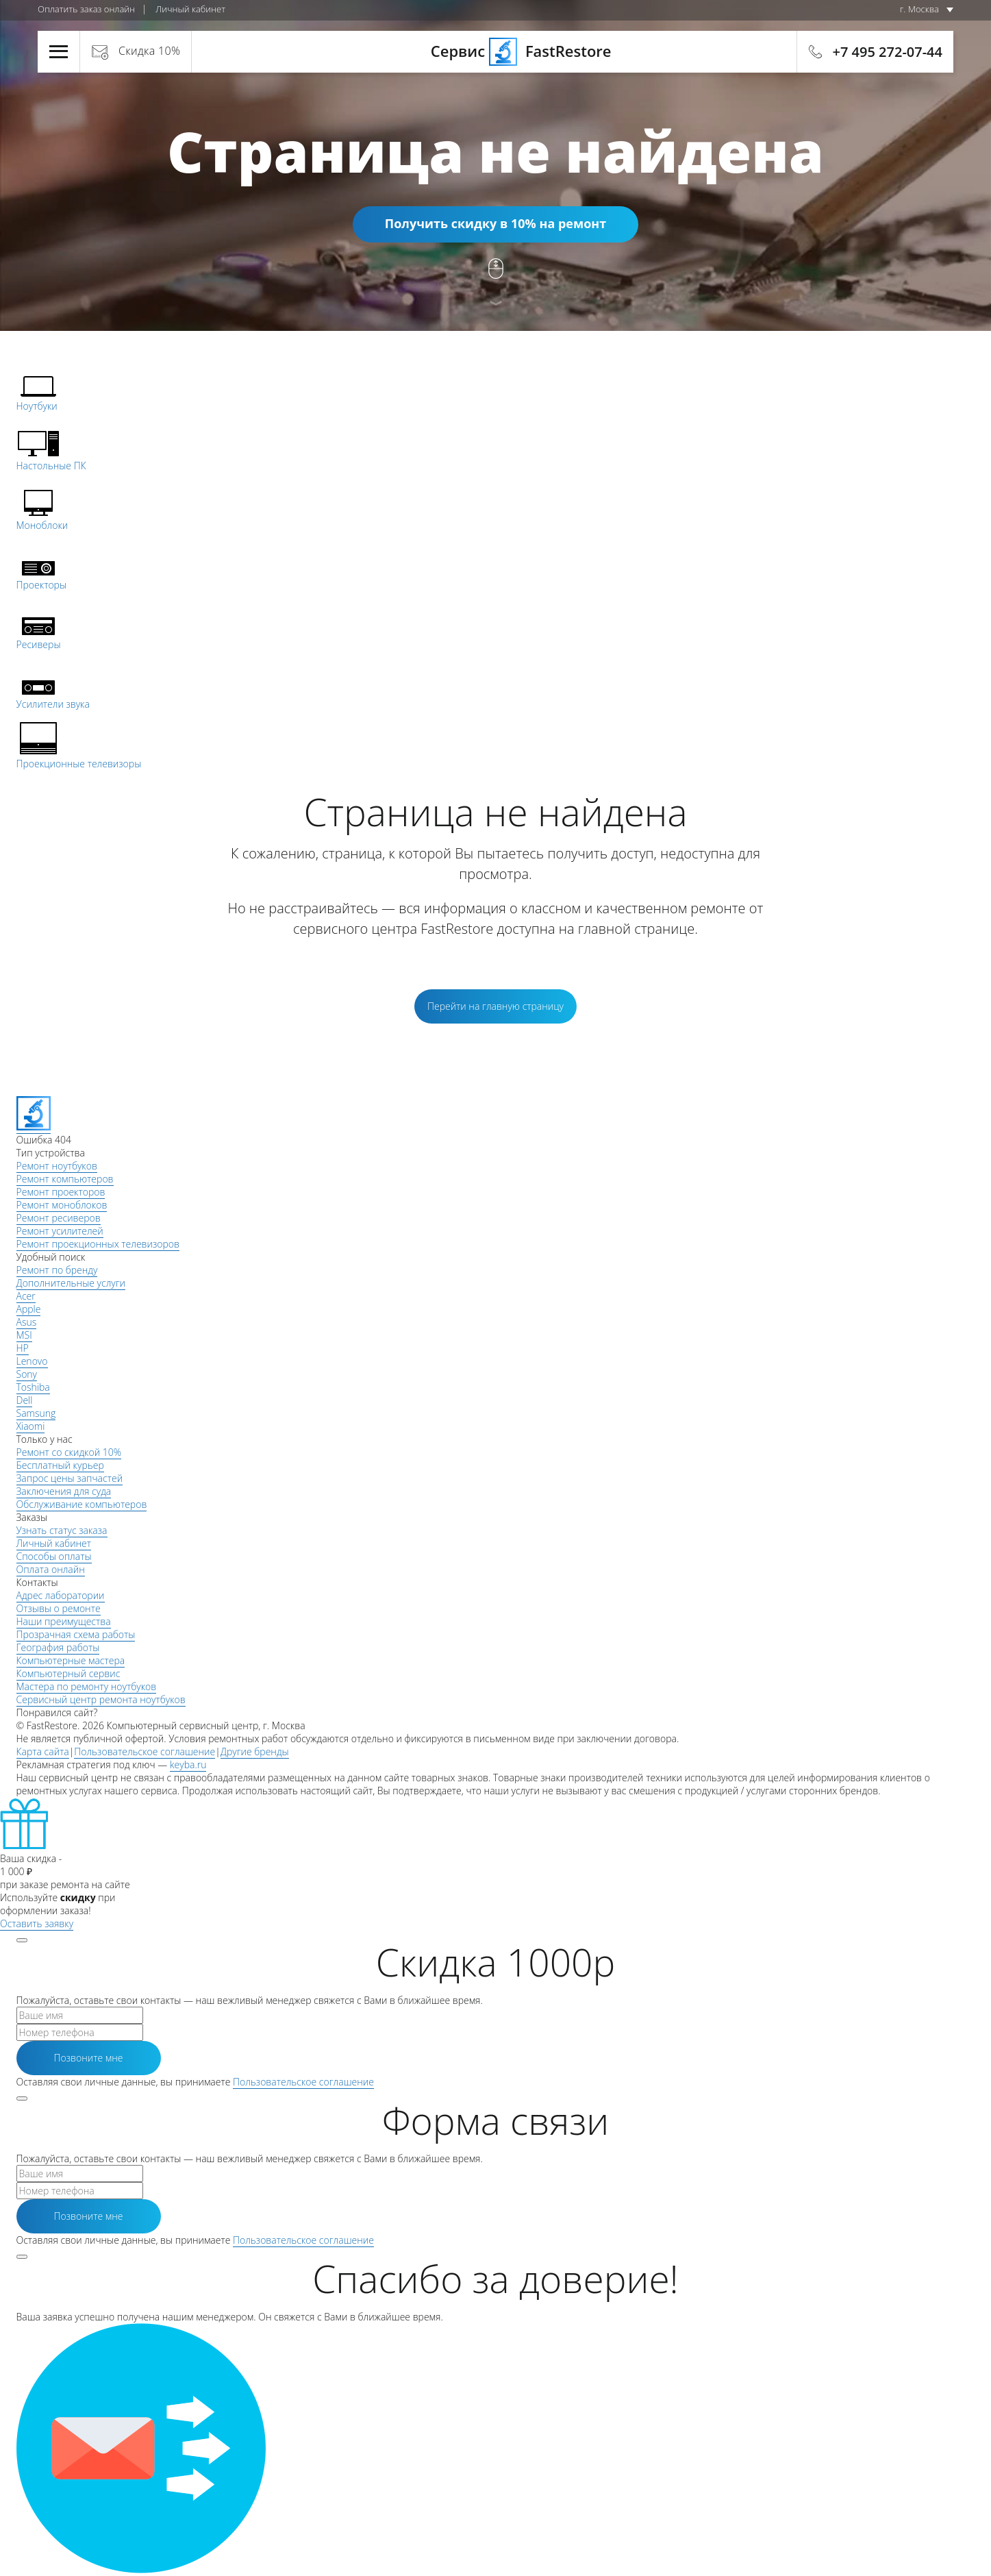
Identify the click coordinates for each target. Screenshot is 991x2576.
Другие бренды (255, 1751)
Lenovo (32, 1360)
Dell (24, 1400)
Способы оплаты (54, 1556)
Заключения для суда (64, 1491)
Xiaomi (30, 1426)
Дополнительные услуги (71, 1282)
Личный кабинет (190, 9)
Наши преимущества (63, 1621)
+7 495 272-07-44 (888, 51)
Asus (26, 1321)
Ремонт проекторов (60, 1191)
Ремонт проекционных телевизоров (97, 1243)
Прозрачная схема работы (76, 1634)
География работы (58, 1647)
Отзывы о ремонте (58, 1608)
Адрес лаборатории (60, 1595)
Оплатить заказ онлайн (86, 9)
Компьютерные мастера (70, 1660)
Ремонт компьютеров (65, 1178)
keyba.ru (188, 1764)
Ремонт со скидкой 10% (69, 1452)
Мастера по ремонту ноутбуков (86, 1686)
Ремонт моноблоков (62, 1204)
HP (22, 1347)
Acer (26, 1295)
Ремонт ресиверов (58, 1217)
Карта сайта (42, 1751)
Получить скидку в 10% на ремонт (495, 223)
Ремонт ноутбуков (56, 1165)
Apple (28, 1308)
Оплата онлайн (50, 1569)
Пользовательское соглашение (144, 1751)
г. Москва (919, 9)
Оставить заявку (36, 1923)
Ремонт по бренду (57, 1269)
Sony (27, 1373)
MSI (24, 1334)
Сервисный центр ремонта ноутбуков (101, 1699)
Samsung (36, 1413)
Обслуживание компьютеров (81, 1504)
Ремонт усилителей (59, 1230)
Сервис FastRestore (495, 50)
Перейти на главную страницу (495, 1006)
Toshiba (33, 1387)
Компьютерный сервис (68, 1673)
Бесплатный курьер (60, 1465)
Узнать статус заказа (62, 1530)
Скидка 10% (149, 50)
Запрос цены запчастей (69, 1478)
